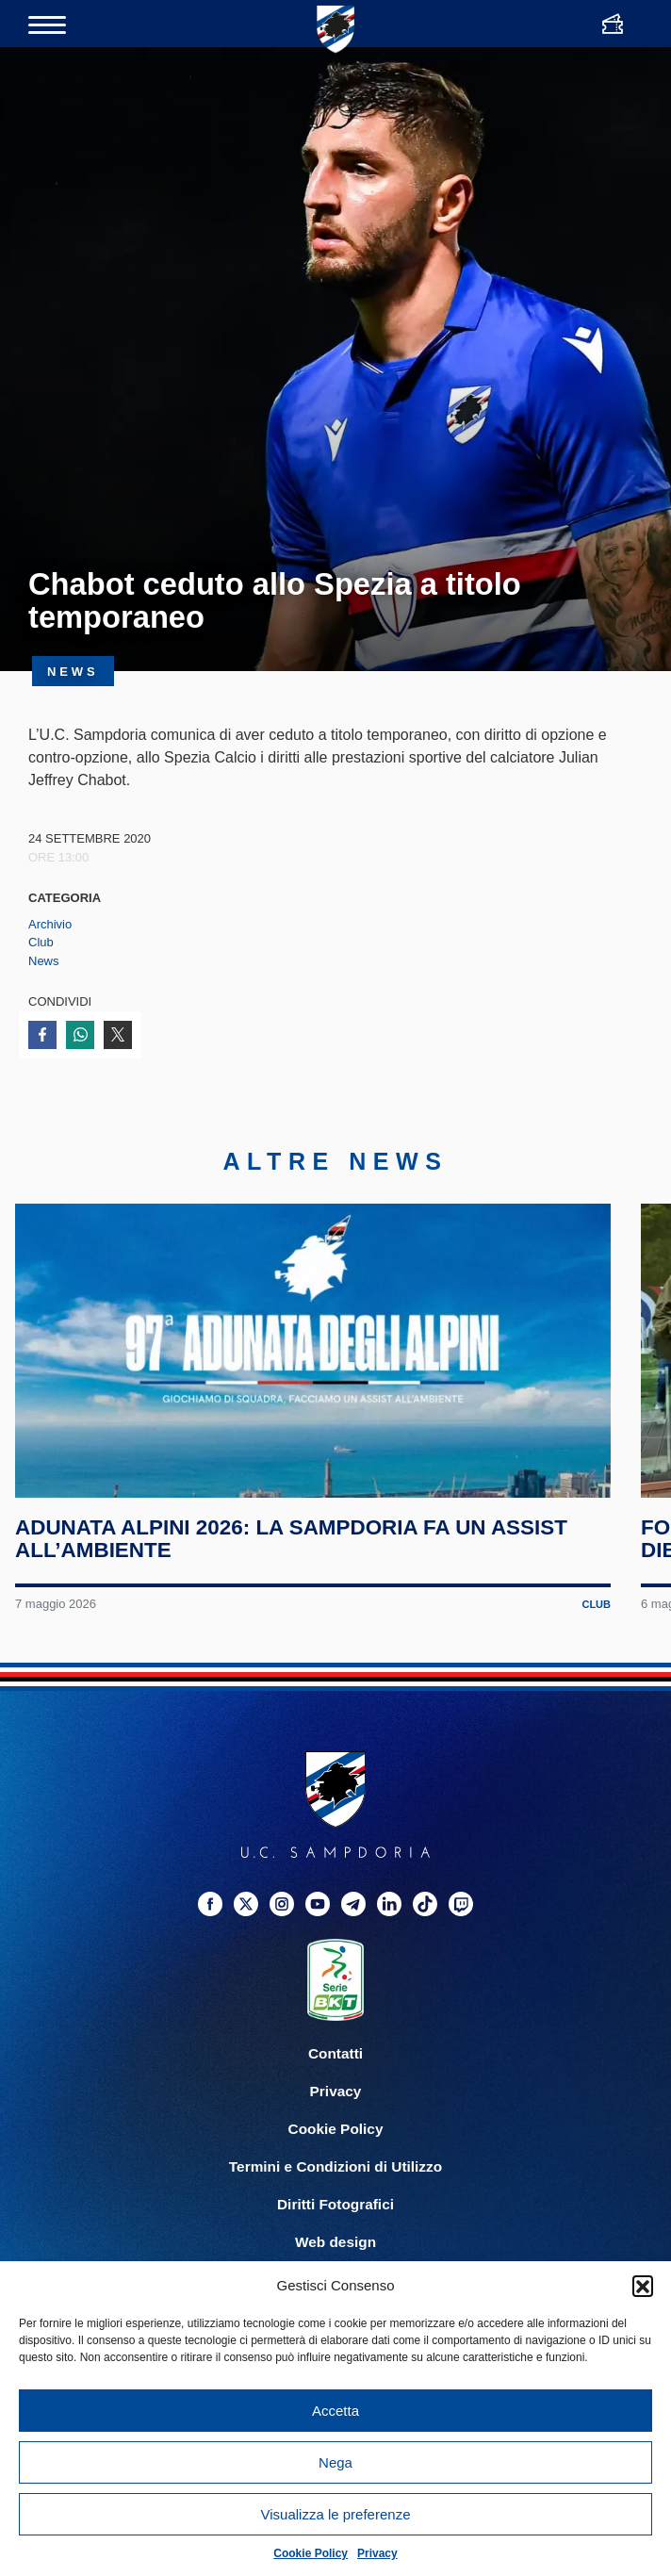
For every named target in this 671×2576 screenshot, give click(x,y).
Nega (335, 2462)
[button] (642, 2285)
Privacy (377, 2553)
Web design (335, 2256)
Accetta (335, 2411)
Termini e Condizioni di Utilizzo (335, 2181)
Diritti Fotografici (335, 2218)
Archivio (50, 924)
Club (41, 942)
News (43, 961)
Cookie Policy (310, 2553)
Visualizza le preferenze (336, 2514)
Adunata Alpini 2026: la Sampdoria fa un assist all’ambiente (292, 1553)
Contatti (335, 2067)
